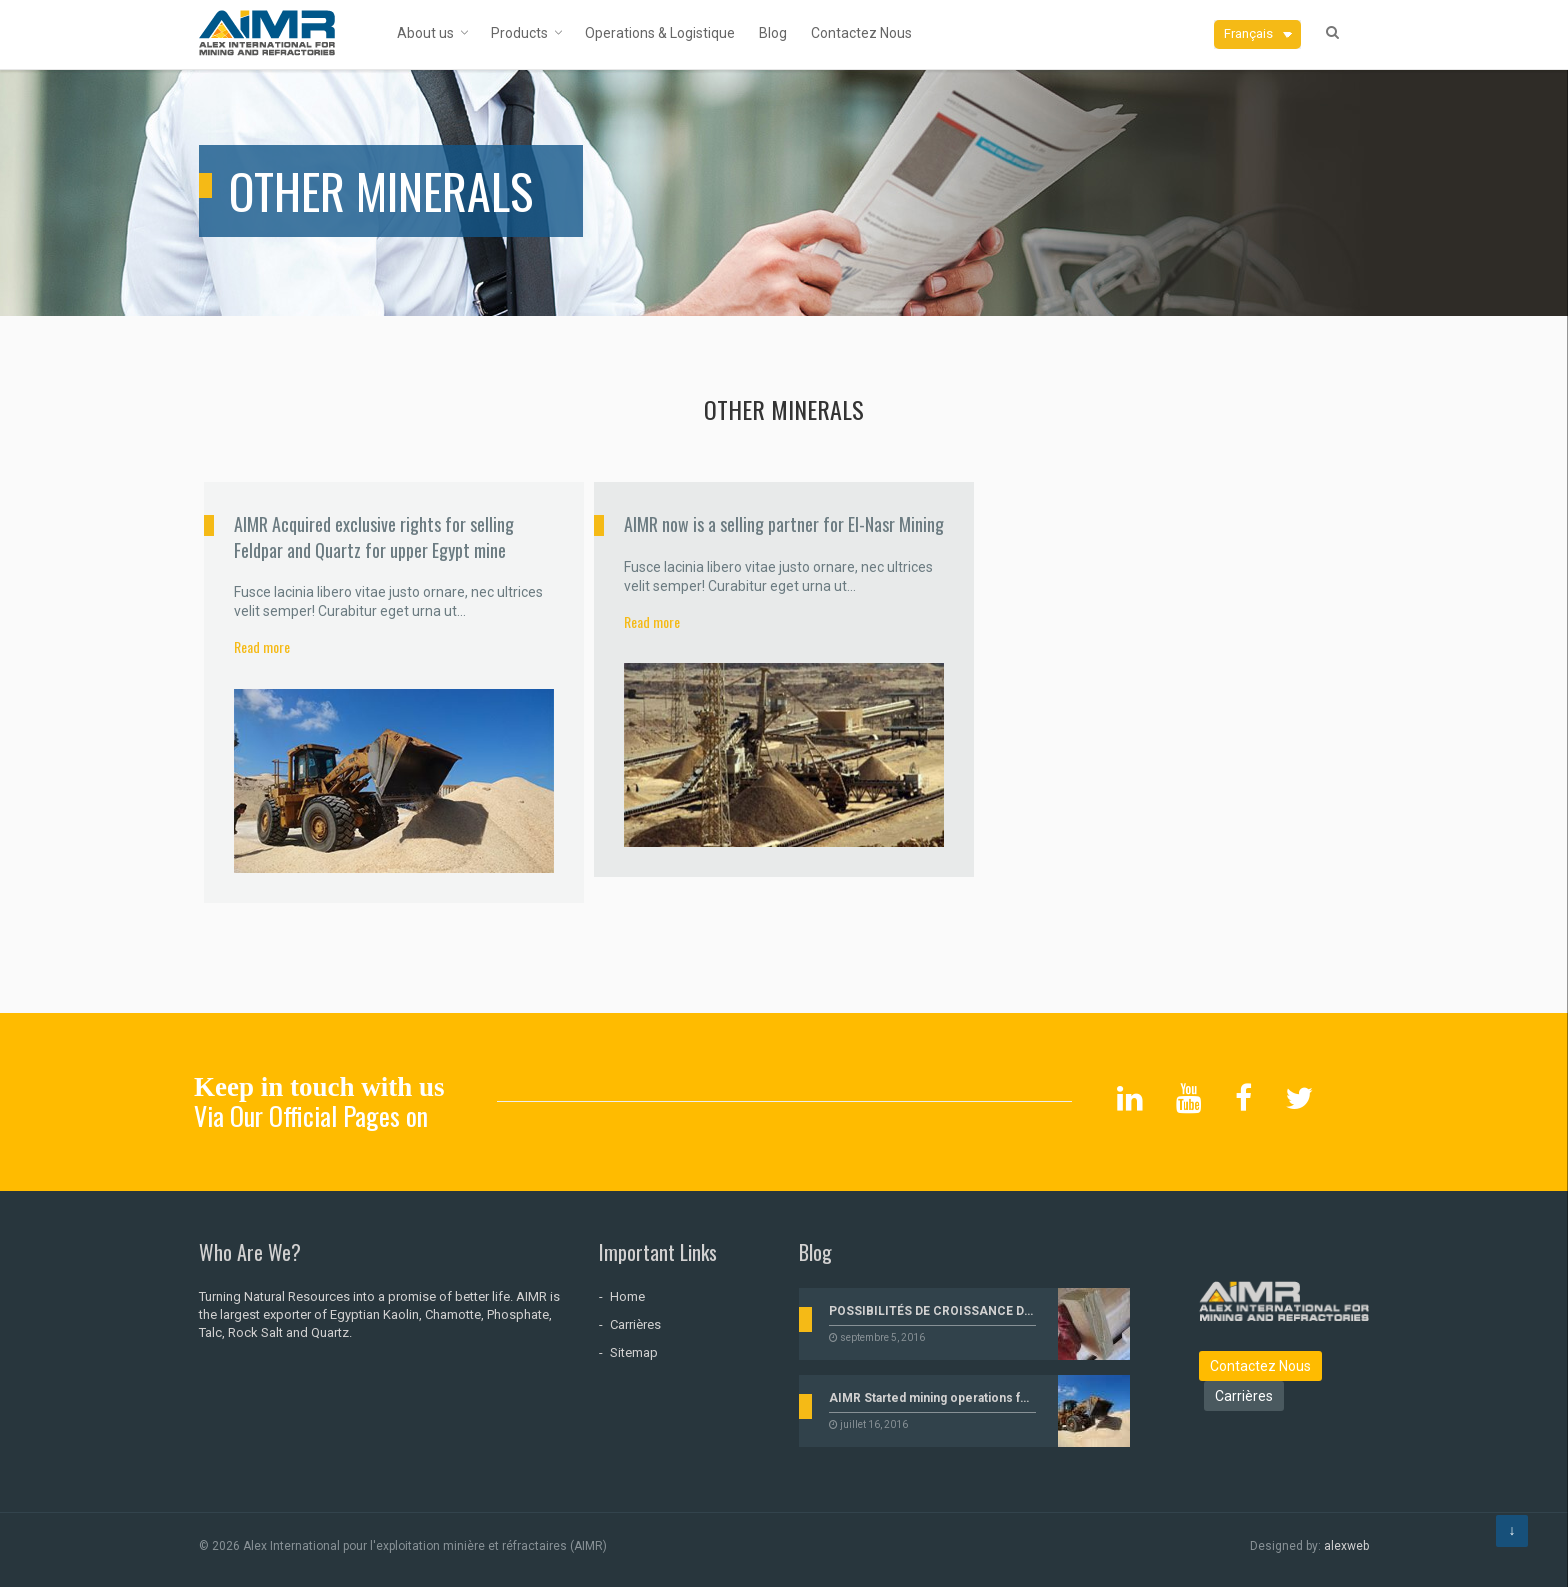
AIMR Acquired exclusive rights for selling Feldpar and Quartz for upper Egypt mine (374, 536)
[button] (1257, 34)
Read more (262, 646)
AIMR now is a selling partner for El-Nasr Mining (784, 524)
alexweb (1346, 1546)
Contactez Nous (1260, 1366)
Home (627, 1296)
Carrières (635, 1324)
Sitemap (634, 1352)
